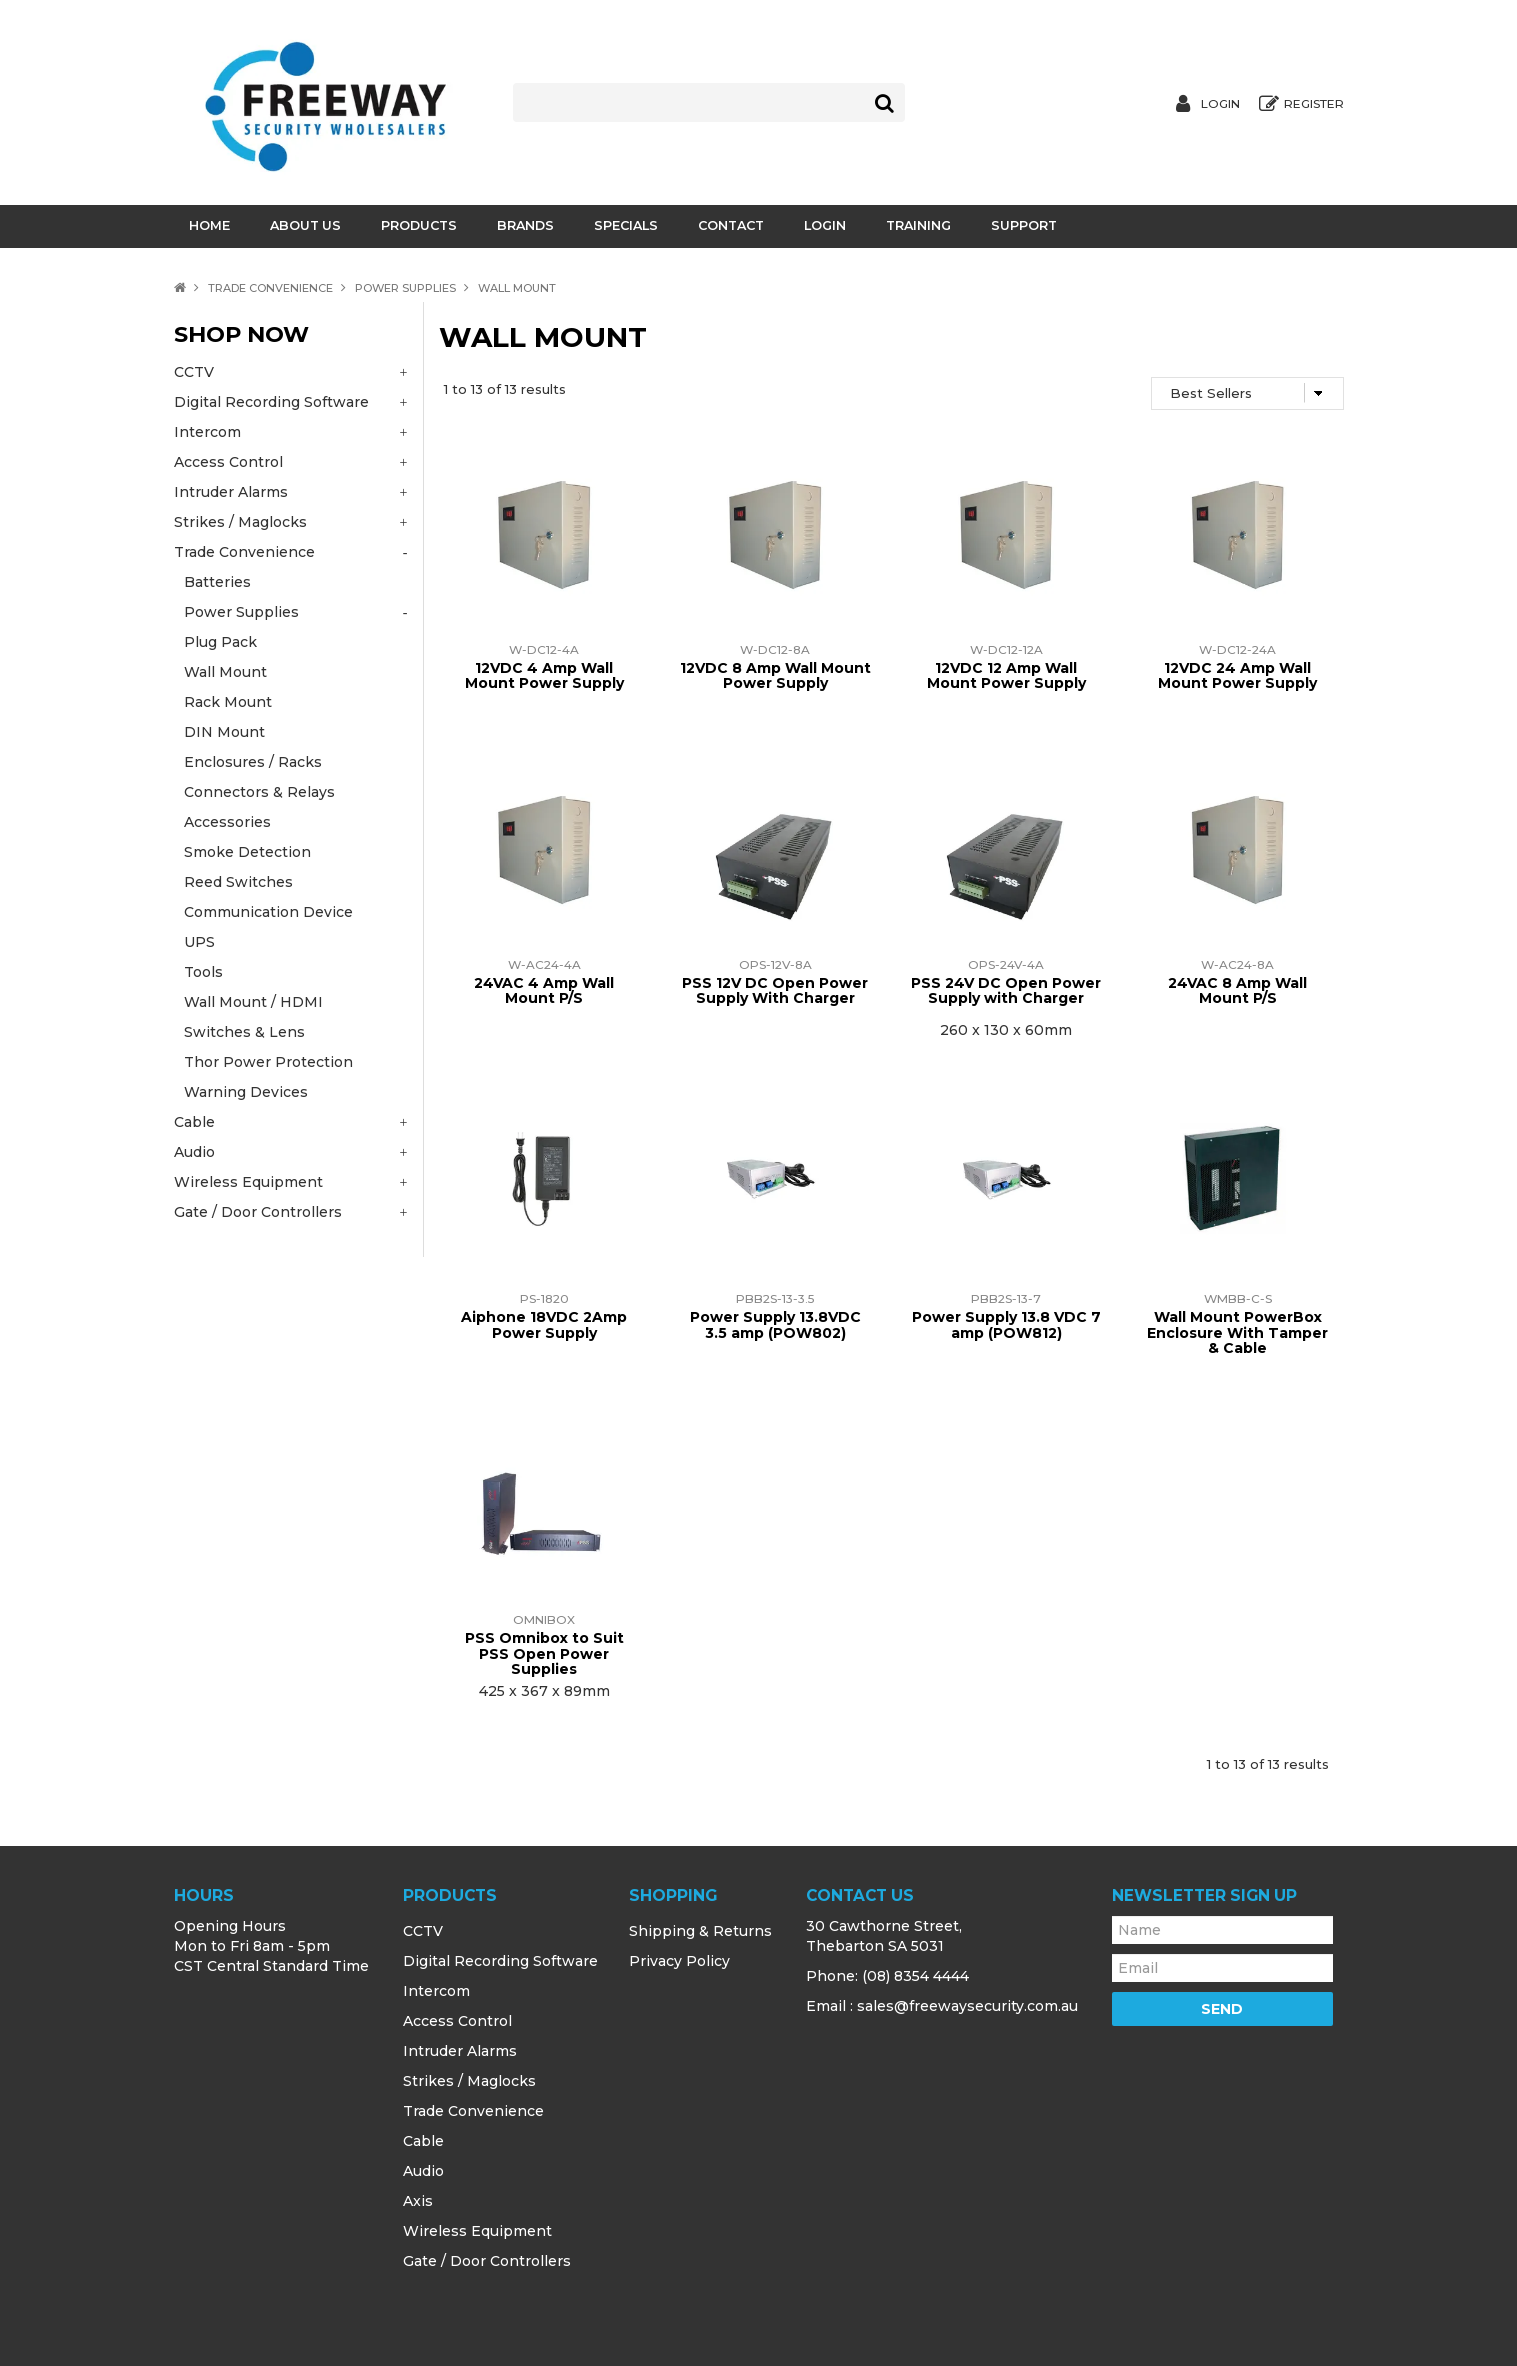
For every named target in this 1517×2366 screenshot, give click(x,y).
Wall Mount (225, 672)
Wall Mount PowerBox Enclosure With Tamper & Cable (1237, 1332)
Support (1024, 225)
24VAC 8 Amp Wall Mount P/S (1237, 990)
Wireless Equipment (477, 2231)
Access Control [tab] (228, 462)
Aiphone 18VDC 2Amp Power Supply (544, 1324)
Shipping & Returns (700, 1931)
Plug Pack (220, 642)
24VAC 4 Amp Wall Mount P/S (544, 990)
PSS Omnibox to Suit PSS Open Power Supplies (544, 1653)
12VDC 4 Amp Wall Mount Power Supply (544, 675)
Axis (418, 2201)
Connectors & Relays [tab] (259, 792)
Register (1314, 104)
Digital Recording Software (500, 1961)
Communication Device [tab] (268, 912)
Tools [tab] (203, 972)
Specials (626, 225)
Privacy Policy (679, 1961)
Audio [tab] (194, 1152)
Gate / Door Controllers (487, 2261)
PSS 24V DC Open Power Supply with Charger (1006, 990)
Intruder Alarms (460, 2051)
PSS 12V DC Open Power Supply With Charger (775, 990)
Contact (731, 225)
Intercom (436, 1991)
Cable (423, 2141)
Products (419, 225)
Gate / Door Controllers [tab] (258, 1212)
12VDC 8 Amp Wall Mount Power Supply (775, 675)
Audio (423, 2171)
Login (1220, 104)
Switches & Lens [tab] (244, 1032)
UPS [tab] (199, 942)
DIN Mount (224, 732)
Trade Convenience (270, 288)
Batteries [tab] (217, 582)
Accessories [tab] (227, 822)
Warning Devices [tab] (246, 1092)
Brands (525, 225)
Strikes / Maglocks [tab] (240, 522)
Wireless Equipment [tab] (248, 1182)
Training (918, 225)
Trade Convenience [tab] (244, 552)
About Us (305, 225)
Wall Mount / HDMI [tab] (253, 1002)
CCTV (423, 1931)
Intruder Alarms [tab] (231, 492)
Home (209, 225)
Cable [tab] (194, 1122)
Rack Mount (228, 702)
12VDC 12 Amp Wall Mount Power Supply (1006, 675)
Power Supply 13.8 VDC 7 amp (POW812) (1006, 1324)
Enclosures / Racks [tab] (253, 762)
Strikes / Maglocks (469, 2081)
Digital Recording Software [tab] (271, 402)
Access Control (457, 2021)
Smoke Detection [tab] (247, 852)
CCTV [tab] (194, 372)
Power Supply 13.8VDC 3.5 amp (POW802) (775, 1324)
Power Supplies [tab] (241, 612)
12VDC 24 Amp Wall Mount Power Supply (1237, 675)
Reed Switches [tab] (238, 882)
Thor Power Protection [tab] (268, 1062)
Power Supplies (405, 288)
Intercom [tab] (207, 432)
